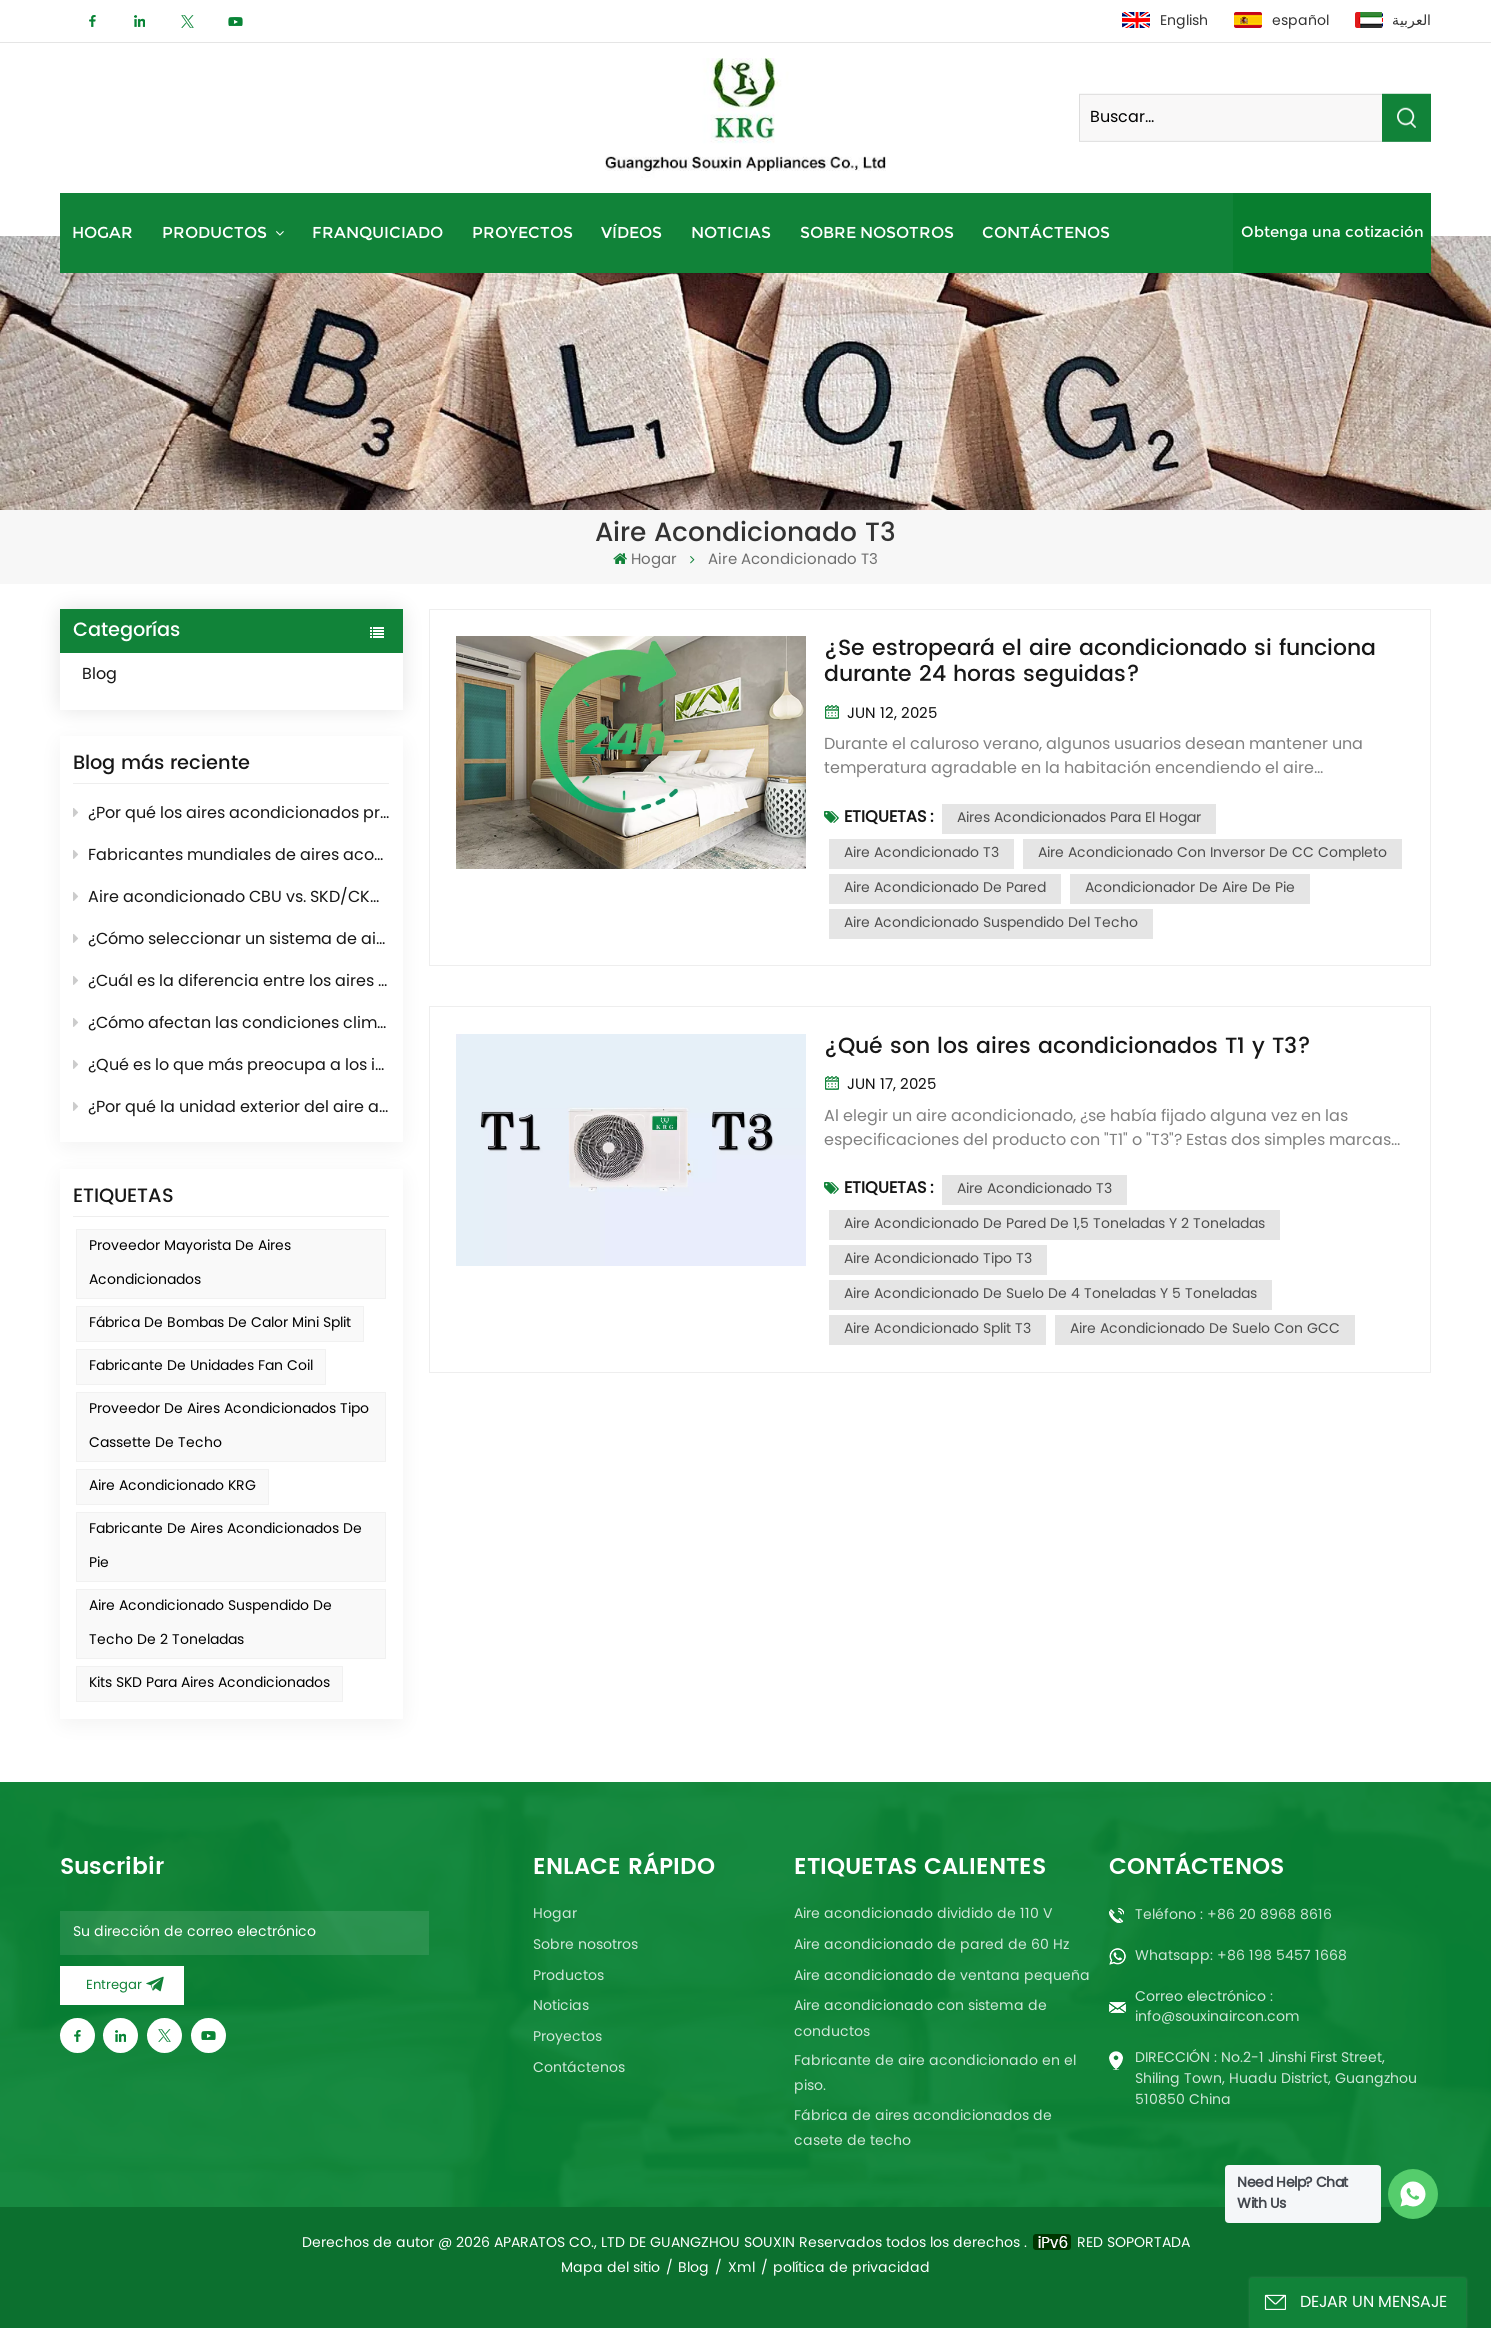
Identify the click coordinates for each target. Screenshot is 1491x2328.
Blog (121, 675)
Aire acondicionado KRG (172, 1486)
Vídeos (631, 232)
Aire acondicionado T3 (921, 853)
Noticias (731, 232)
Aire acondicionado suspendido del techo (991, 923)
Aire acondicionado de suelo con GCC (1205, 1329)
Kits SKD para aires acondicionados (209, 1683)
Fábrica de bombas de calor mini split (220, 1323)
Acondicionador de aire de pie (1190, 888)
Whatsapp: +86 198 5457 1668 (1241, 1956)
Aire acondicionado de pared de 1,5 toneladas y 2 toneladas (1054, 1224)
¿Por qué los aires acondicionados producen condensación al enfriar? (231, 814)
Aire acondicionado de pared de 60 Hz (931, 1945)
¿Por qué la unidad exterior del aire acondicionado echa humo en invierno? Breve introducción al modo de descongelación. (231, 1108)
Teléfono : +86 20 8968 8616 (1233, 1915)
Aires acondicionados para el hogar (1079, 818)
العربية (1393, 21)
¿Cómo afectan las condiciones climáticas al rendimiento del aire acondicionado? (231, 1024)
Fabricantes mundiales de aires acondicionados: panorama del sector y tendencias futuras (231, 856)
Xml (741, 2268)
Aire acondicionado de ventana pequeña (942, 1976)
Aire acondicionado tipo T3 (938, 1259)
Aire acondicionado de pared (945, 888)
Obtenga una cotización (1332, 232)
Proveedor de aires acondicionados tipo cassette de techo (229, 1426)
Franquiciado (377, 232)
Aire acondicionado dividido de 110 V (923, 1914)
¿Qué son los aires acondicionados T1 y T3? (1067, 1047)
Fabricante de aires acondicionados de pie (225, 1546)
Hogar (102, 232)
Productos (216, 232)
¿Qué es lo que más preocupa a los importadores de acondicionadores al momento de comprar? (231, 1066)
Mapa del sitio (610, 2268)
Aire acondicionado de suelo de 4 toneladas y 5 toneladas (1050, 1294)
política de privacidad (851, 2268)
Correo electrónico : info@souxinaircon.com (1217, 2007)
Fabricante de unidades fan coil (201, 1366)
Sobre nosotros (877, 232)
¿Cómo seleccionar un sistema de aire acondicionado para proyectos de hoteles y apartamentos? (231, 940)
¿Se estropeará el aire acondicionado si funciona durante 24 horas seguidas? (1100, 662)
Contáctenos (1046, 232)
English (1165, 21)
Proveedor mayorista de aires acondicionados (190, 1263)
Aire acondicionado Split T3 (937, 1329)
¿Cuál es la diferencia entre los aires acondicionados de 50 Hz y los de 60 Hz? (231, 982)
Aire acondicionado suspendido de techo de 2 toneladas (210, 1623)
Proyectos (522, 232)
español (1281, 21)
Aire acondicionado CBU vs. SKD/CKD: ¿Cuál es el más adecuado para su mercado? (231, 898)
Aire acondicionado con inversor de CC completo (1212, 853)
